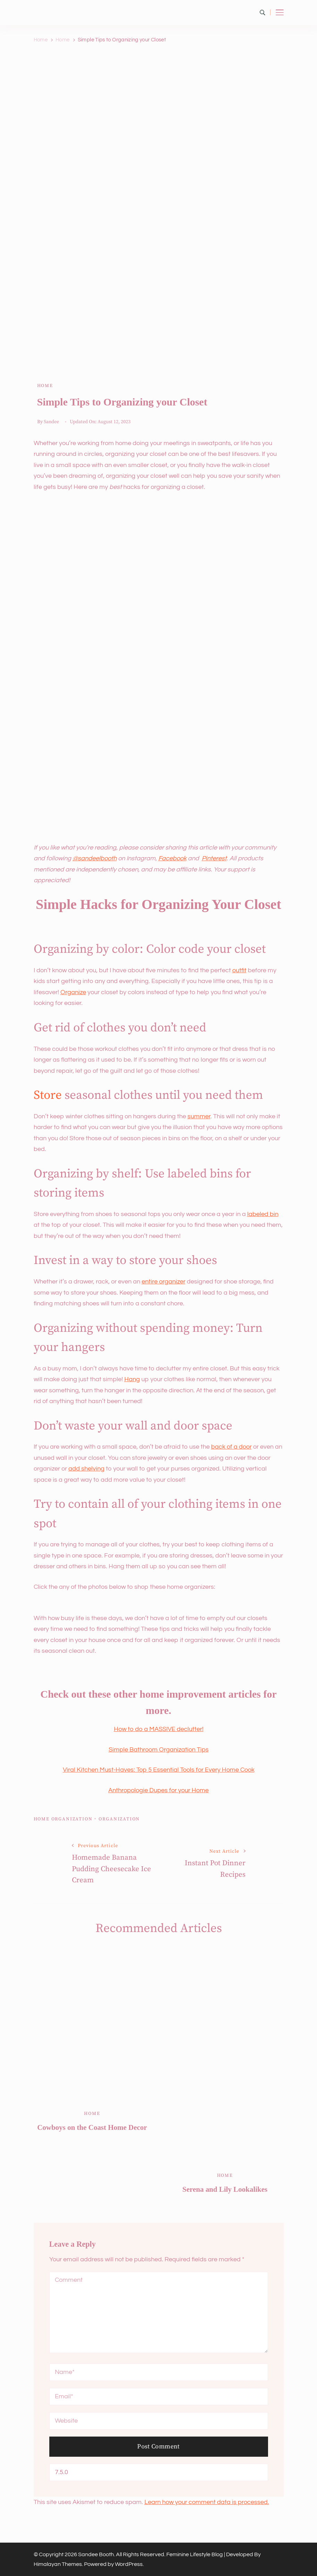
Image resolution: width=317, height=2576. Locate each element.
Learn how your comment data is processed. (206, 2502)
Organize (73, 992)
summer (198, 1116)
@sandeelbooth (95, 858)
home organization (63, 1819)
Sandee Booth (96, 2554)
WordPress (129, 2564)
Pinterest (214, 858)
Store (48, 1095)
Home (45, 385)
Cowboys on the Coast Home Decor (92, 2127)
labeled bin (262, 1214)
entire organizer (163, 1281)
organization (119, 1819)
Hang (132, 1379)
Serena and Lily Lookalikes (224, 2189)
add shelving (86, 1468)
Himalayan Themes (58, 2564)
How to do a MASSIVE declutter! (158, 1729)
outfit (239, 970)
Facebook (172, 858)
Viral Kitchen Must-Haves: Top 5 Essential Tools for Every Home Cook (159, 1769)
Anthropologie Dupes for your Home (158, 1790)
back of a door (231, 1446)
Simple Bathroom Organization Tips (159, 1749)
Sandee (51, 422)
